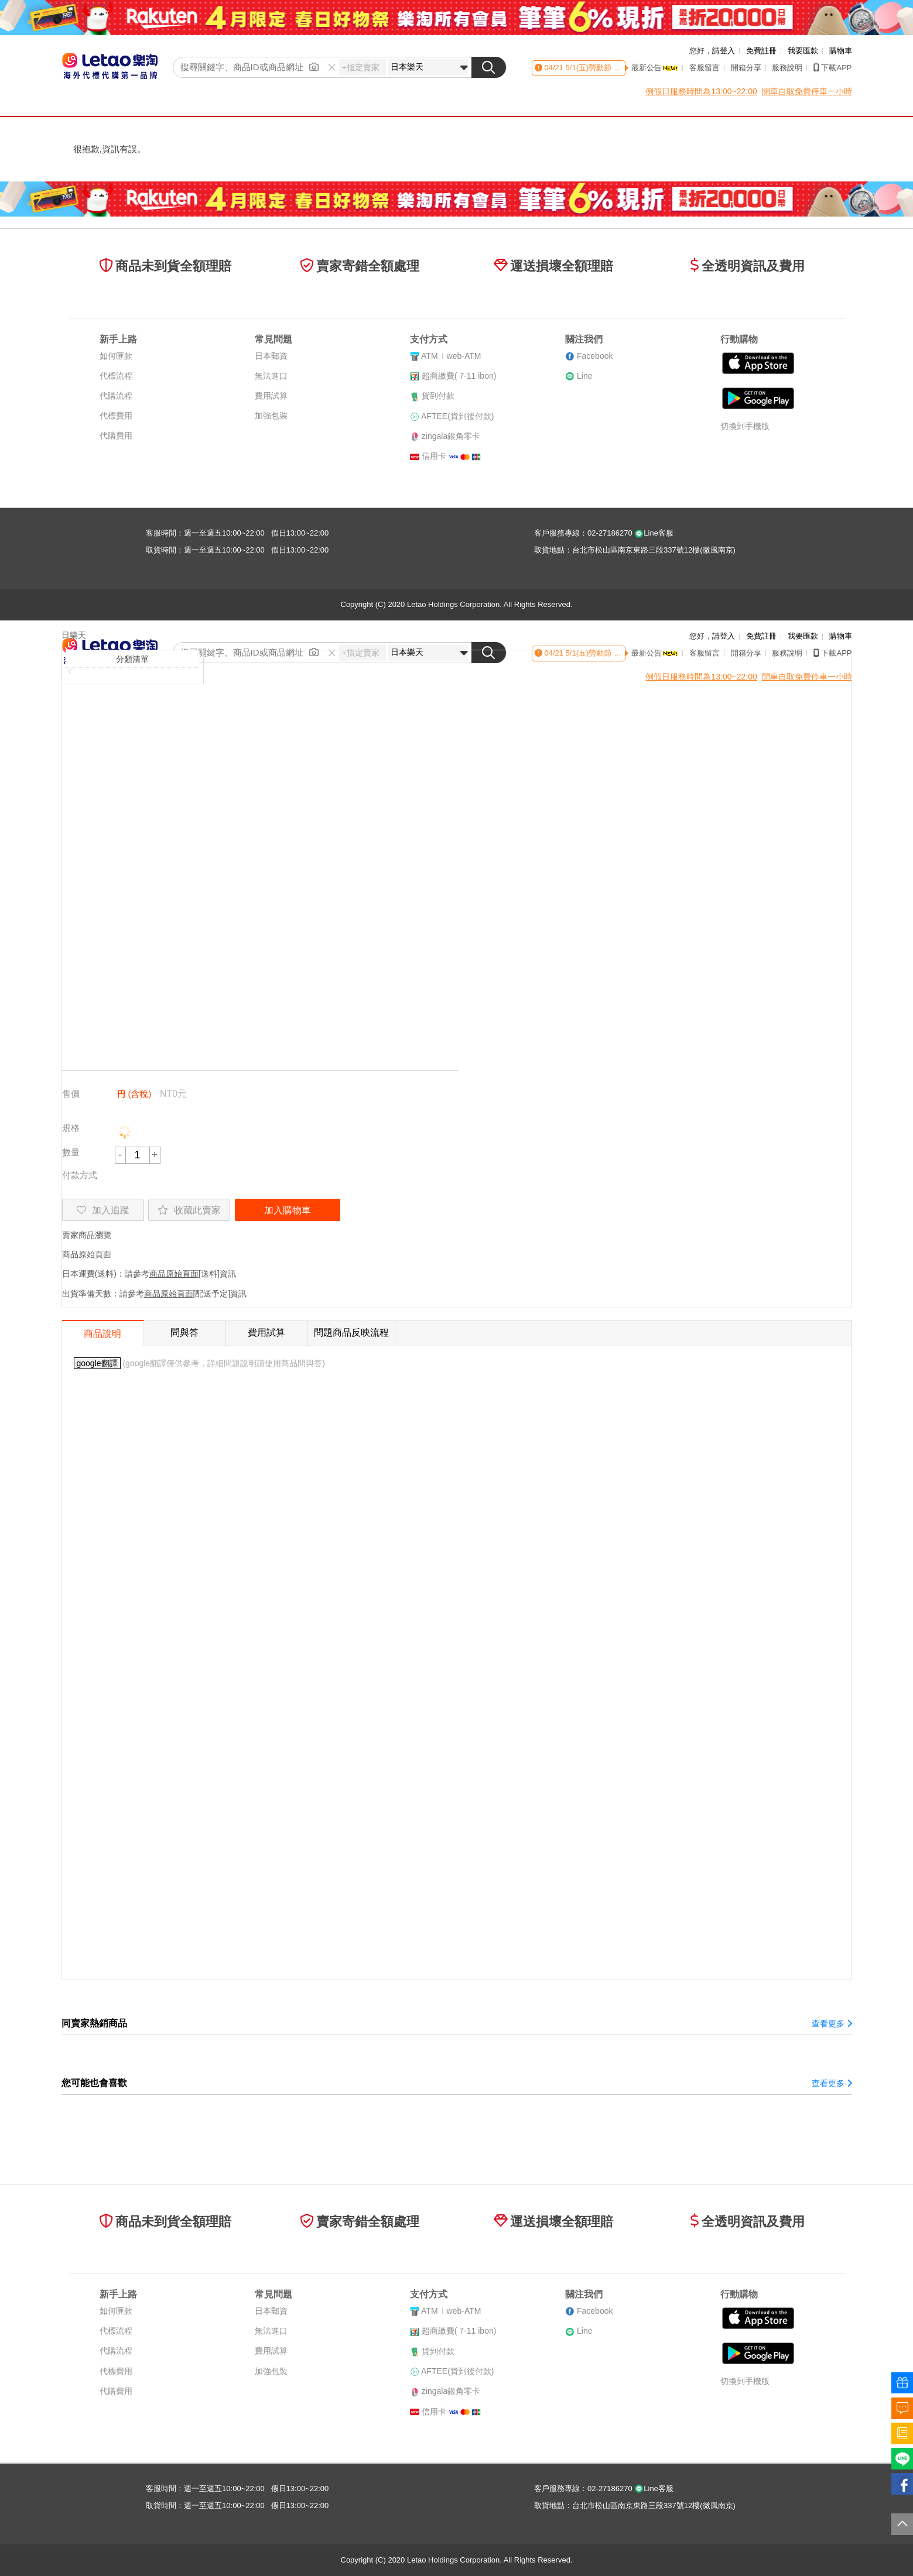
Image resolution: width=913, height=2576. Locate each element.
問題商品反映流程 (351, 1332)
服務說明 (787, 67)
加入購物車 (287, 1210)
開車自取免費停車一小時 (807, 91)
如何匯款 (116, 356)
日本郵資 (271, 356)
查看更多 (832, 2023)
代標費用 (116, 415)
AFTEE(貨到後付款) (457, 416)
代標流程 (116, 375)
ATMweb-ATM (451, 356)
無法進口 (271, 375)
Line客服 (653, 533)
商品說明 (102, 1334)
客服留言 (704, 67)
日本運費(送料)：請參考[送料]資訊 (149, 1273)
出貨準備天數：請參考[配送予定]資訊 (154, 1293)
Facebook (595, 356)
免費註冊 (761, 50)
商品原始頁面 (86, 1254)
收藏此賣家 (189, 1210)
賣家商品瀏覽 (86, 1235)
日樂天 (73, 635)
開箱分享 (746, 67)
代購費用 (116, 435)
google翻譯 (97, 1363)
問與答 (184, 1332)
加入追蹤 (103, 1210)
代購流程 (116, 395)
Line (584, 375)
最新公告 (654, 67)
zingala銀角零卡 (451, 436)
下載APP (832, 67)
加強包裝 (271, 415)
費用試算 (271, 395)
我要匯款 (803, 50)
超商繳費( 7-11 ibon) (459, 375)
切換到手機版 (745, 426)
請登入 (723, 50)
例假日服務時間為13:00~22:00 (701, 91)
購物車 (840, 50)
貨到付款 (438, 395)
